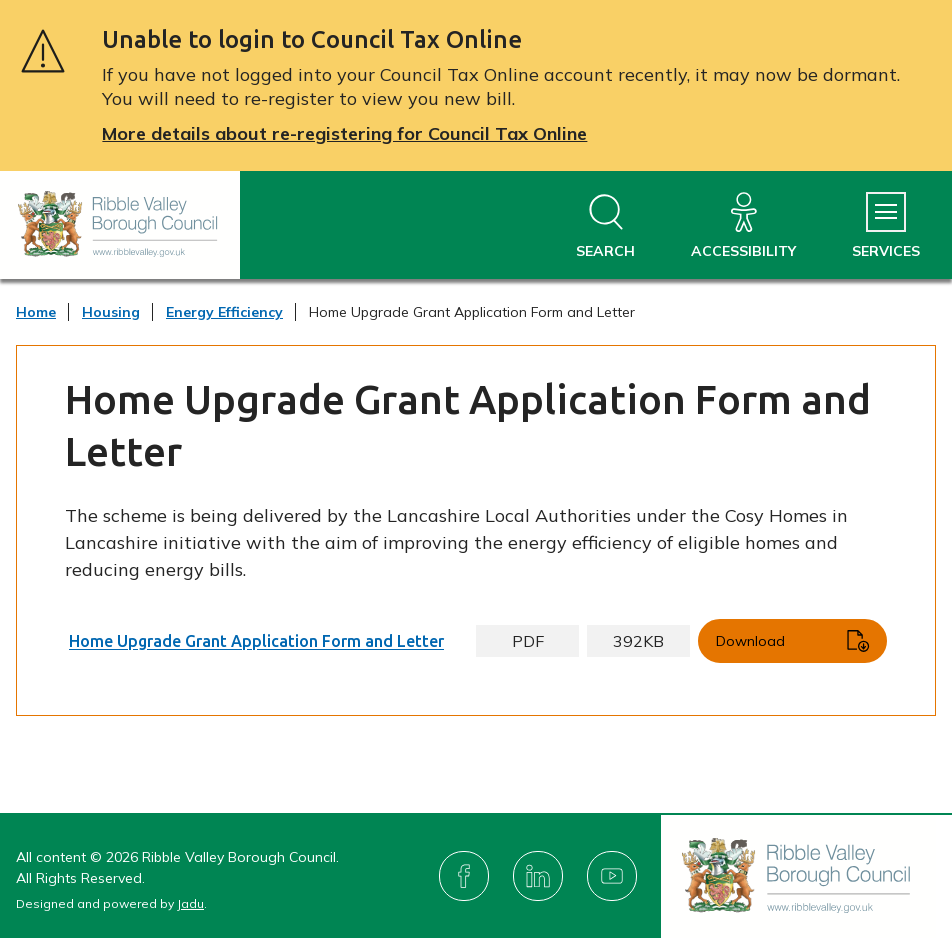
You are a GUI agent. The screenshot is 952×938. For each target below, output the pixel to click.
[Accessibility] (743, 226)
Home (36, 312)
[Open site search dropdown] (605, 226)
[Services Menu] (886, 226)
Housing (111, 312)
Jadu (190, 903)
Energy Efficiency (224, 312)
